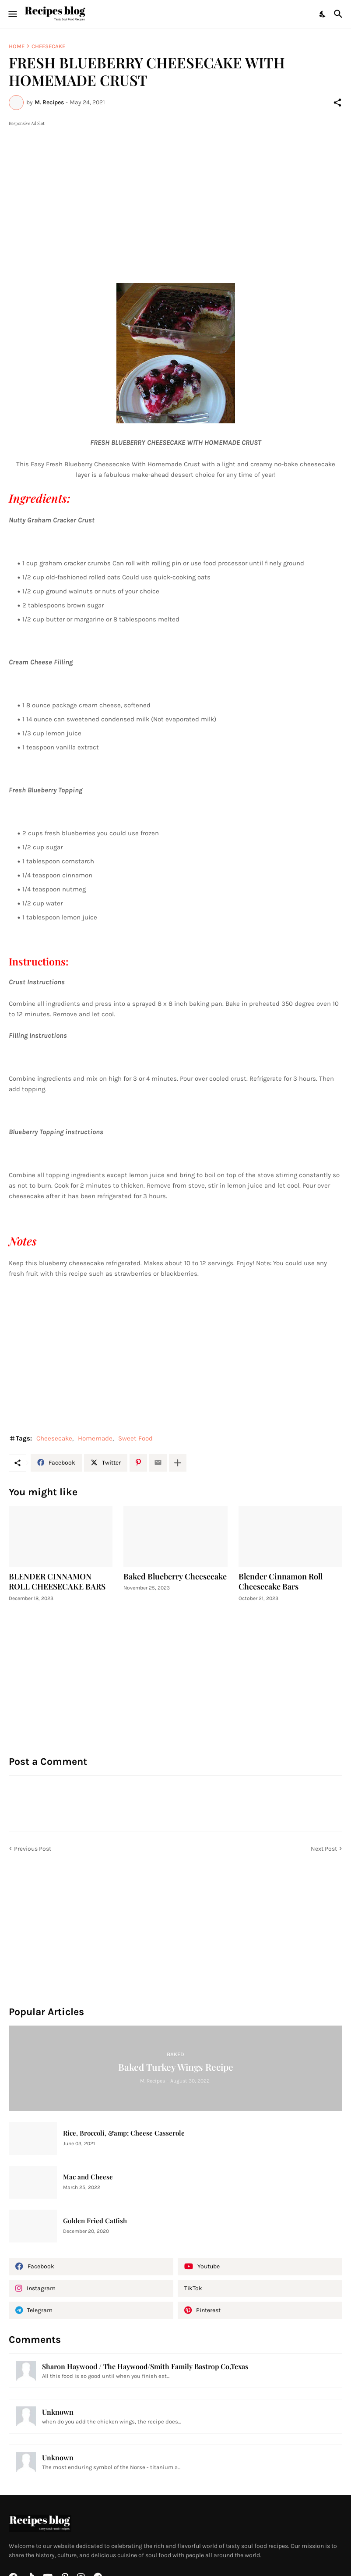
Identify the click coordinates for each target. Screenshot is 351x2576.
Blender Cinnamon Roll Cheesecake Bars (281, 1582)
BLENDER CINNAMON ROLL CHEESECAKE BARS (57, 1582)
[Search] (339, 14)
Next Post (324, 1848)
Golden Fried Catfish (95, 2221)
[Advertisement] (175, 189)
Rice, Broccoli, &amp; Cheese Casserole (124, 2133)
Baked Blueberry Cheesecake (175, 1577)
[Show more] (177, 1463)
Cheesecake (48, 46)
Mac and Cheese (88, 2177)
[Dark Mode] (323, 14)
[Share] (337, 102)
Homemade (95, 1438)
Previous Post (32, 1848)
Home (17, 46)
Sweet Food (135, 1438)
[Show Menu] (12, 14)
